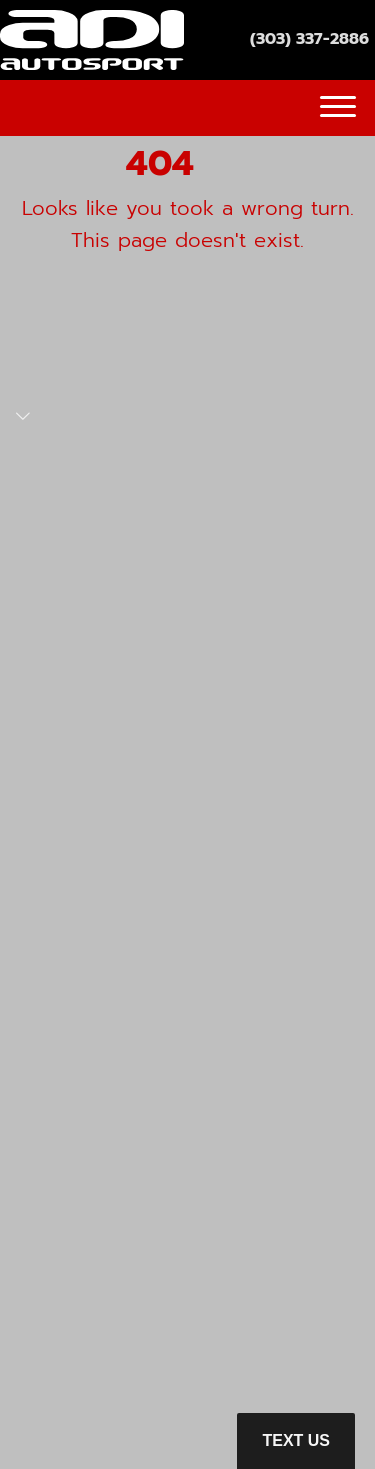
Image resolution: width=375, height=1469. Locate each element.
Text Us (296, 1440)
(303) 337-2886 (309, 39)
